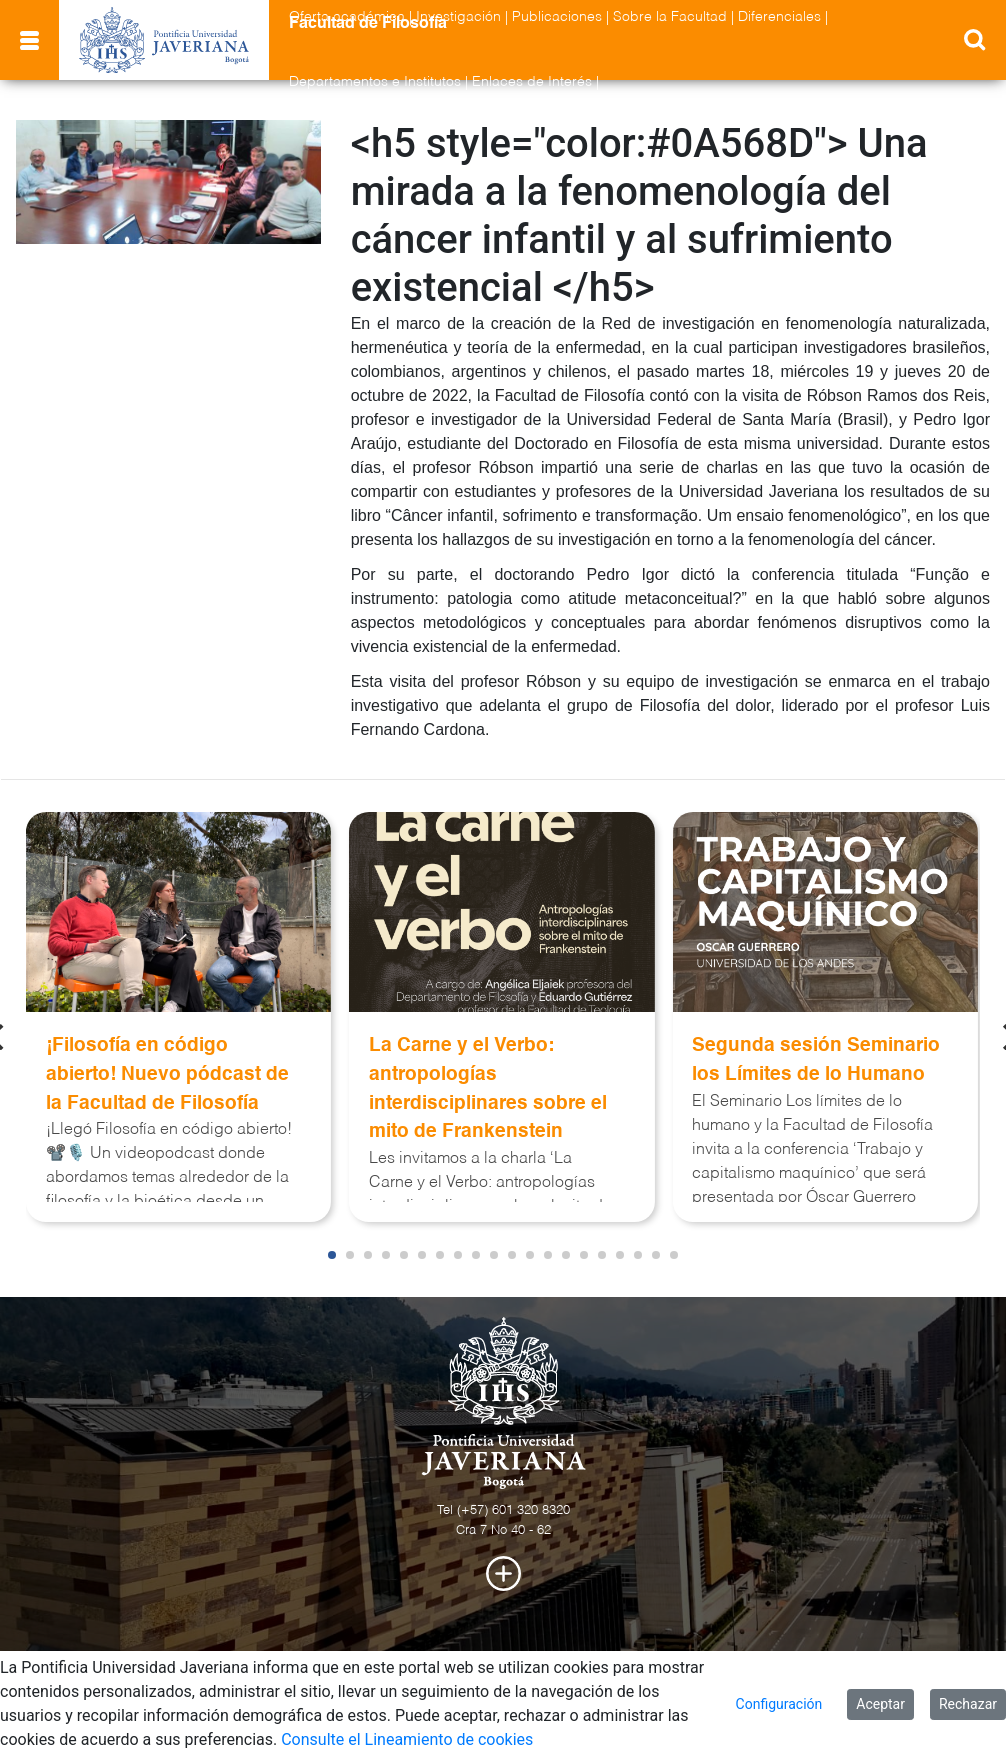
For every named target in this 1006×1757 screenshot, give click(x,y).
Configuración (779, 1704)
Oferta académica (347, 17)
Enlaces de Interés (532, 82)
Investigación (458, 17)
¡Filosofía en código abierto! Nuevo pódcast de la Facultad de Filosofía (167, 1074)
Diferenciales (779, 17)
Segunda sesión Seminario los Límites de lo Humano (816, 1060)
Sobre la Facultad (670, 17)
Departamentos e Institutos (375, 82)
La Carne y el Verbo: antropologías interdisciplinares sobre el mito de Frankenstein (488, 1088)
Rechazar (968, 1704)
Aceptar (880, 1704)
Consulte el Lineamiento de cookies (407, 1739)
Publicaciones (557, 17)
